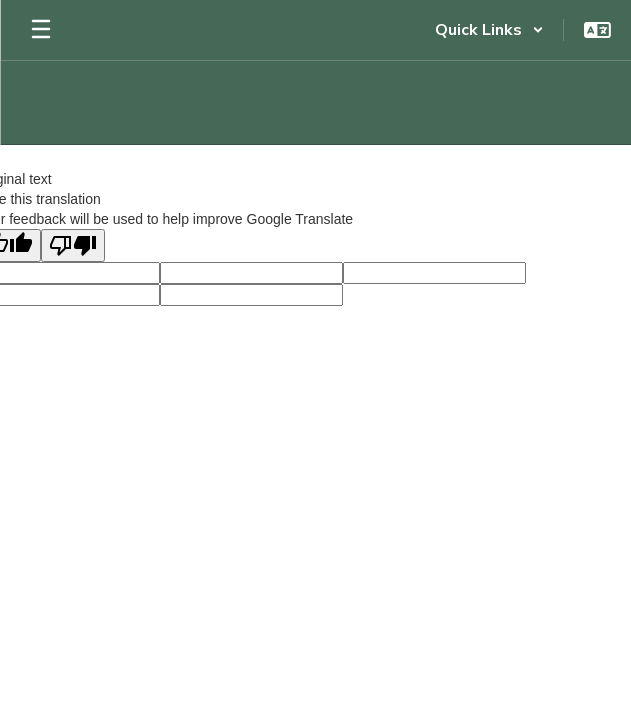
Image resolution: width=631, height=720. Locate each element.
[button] (489, 30)
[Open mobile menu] (41, 30)
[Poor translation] (73, 245)
